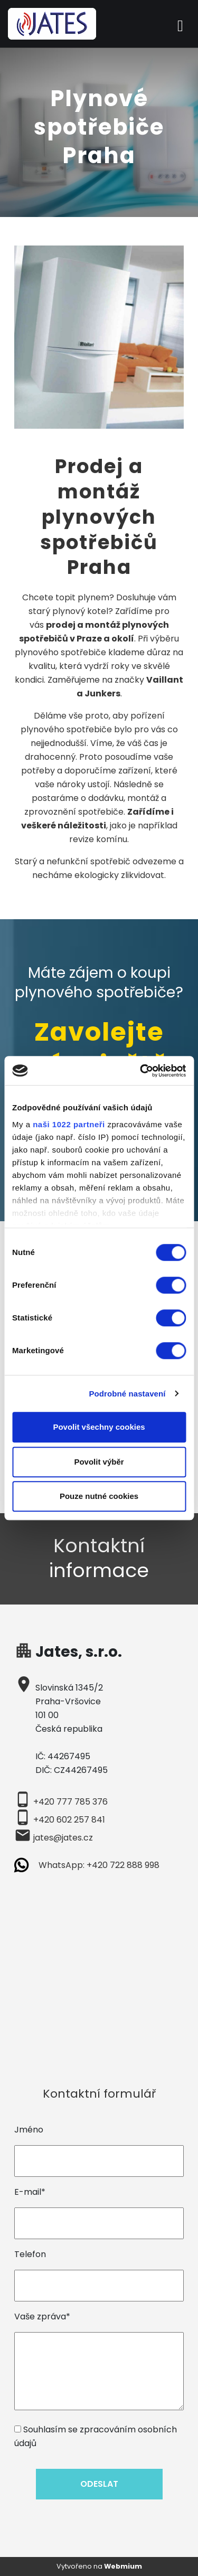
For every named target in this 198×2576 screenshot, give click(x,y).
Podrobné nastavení (127, 1393)
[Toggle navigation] (180, 24)
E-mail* (29, 2192)
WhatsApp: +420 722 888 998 (99, 1865)
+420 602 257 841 (69, 1820)
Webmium (123, 2566)
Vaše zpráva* (42, 2316)
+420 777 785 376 (70, 1802)
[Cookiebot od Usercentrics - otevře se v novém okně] (141, 1071)
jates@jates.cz (63, 1838)
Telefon (30, 2254)
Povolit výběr (99, 1461)
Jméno (28, 2130)
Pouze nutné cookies (99, 1496)
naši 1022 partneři (69, 1124)
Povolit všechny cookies (99, 1426)
